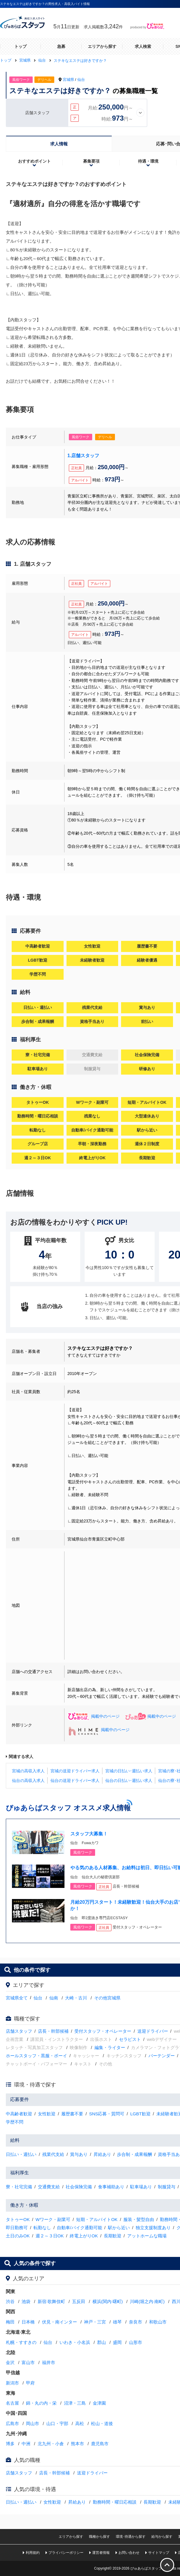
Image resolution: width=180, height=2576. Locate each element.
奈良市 (135, 2321)
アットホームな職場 (147, 2235)
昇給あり (102, 2154)
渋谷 (10, 2301)
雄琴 (117, 2321)
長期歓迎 (112, 2235)
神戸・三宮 (95, 2321)
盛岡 (117, 2342)
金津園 (99, 2403)
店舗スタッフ (19, 2031)
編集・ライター (110, 2047)
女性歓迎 (46, 2113)
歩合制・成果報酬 (134, 2154)
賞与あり (79, 2154)
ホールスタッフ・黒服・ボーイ (36, 2055)
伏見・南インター (59, 2321)
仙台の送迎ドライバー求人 (74, 1780)
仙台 (81, 79)
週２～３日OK (50, 2235)
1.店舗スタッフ (83, 455)
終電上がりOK (84, 2235)
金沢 (10, 2362)
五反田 (78, 2301)
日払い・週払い (21, 2154)
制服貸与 (166, 2186)
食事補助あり (111, 2186)
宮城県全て (17, 1997)
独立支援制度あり (153, 2227)
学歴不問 (14, 2121)
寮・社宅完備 (19, 2186)
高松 (79, 2423)
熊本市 (77, 2443)
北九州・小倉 (51, 2443)
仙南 (53, 1997)
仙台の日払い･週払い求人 (128, 1780)
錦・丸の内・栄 (41, 2403)
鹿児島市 (100, 2443)
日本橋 (28, 2321)
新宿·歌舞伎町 (51, 2301)
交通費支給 (49, 2186)
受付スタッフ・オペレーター (102, 2031)
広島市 (12, 2423)
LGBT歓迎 (140, 2113)
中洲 (26, 2443)
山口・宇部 (57, 2423)
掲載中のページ (93, 1716)
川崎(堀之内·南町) (147, 2301)
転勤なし (42, 2227)
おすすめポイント (34, 161)
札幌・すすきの (21, 2342)
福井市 (48, 2362)
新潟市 (12, 2382)
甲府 (30, 2382)
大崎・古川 (76, 1997)
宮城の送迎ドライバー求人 (74, 1771)
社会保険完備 (79, 2186)
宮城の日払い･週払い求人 (128, 1771)
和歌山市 (158, 2321)
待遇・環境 (148, 161)
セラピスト (130, 2039)
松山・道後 (102, 2423)
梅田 (10, 2321)
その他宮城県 (107, 1997)
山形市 (135, 2342)
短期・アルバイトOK (97, 2219)
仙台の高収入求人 (28, 1780)
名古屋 (12, 2403)
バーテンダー (161, 2055)
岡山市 (32, 2423)
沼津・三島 (75, 2403)
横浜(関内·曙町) (107, 2301)
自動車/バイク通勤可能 (79, 2227)
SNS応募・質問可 (107, 2113)
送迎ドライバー (152, 2031)
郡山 (101, 2342)
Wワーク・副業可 (53, 2219)
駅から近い (119, 2227)
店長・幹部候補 (53, 2031)
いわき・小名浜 (75, 2342)
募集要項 (91, 161)
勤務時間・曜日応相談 (115, 2502)
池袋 (26, 2301)
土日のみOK (18, 2235)
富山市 (28, 2362)
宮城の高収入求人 (28, 1771)
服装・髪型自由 (138, 2219)
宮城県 (68, 79)
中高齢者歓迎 (19, 2113)
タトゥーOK (18, 2219)
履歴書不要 (72, 2113)
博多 (10, 2443)
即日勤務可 (17, 2227)
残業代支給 (53, 2154)
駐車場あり (141, 2186)
